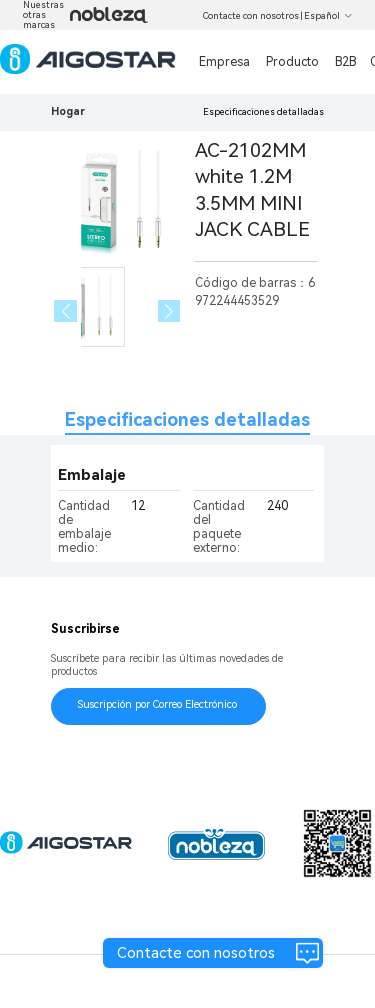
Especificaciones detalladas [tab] (187, 419)
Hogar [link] (68, 111)
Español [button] (328, 16)
